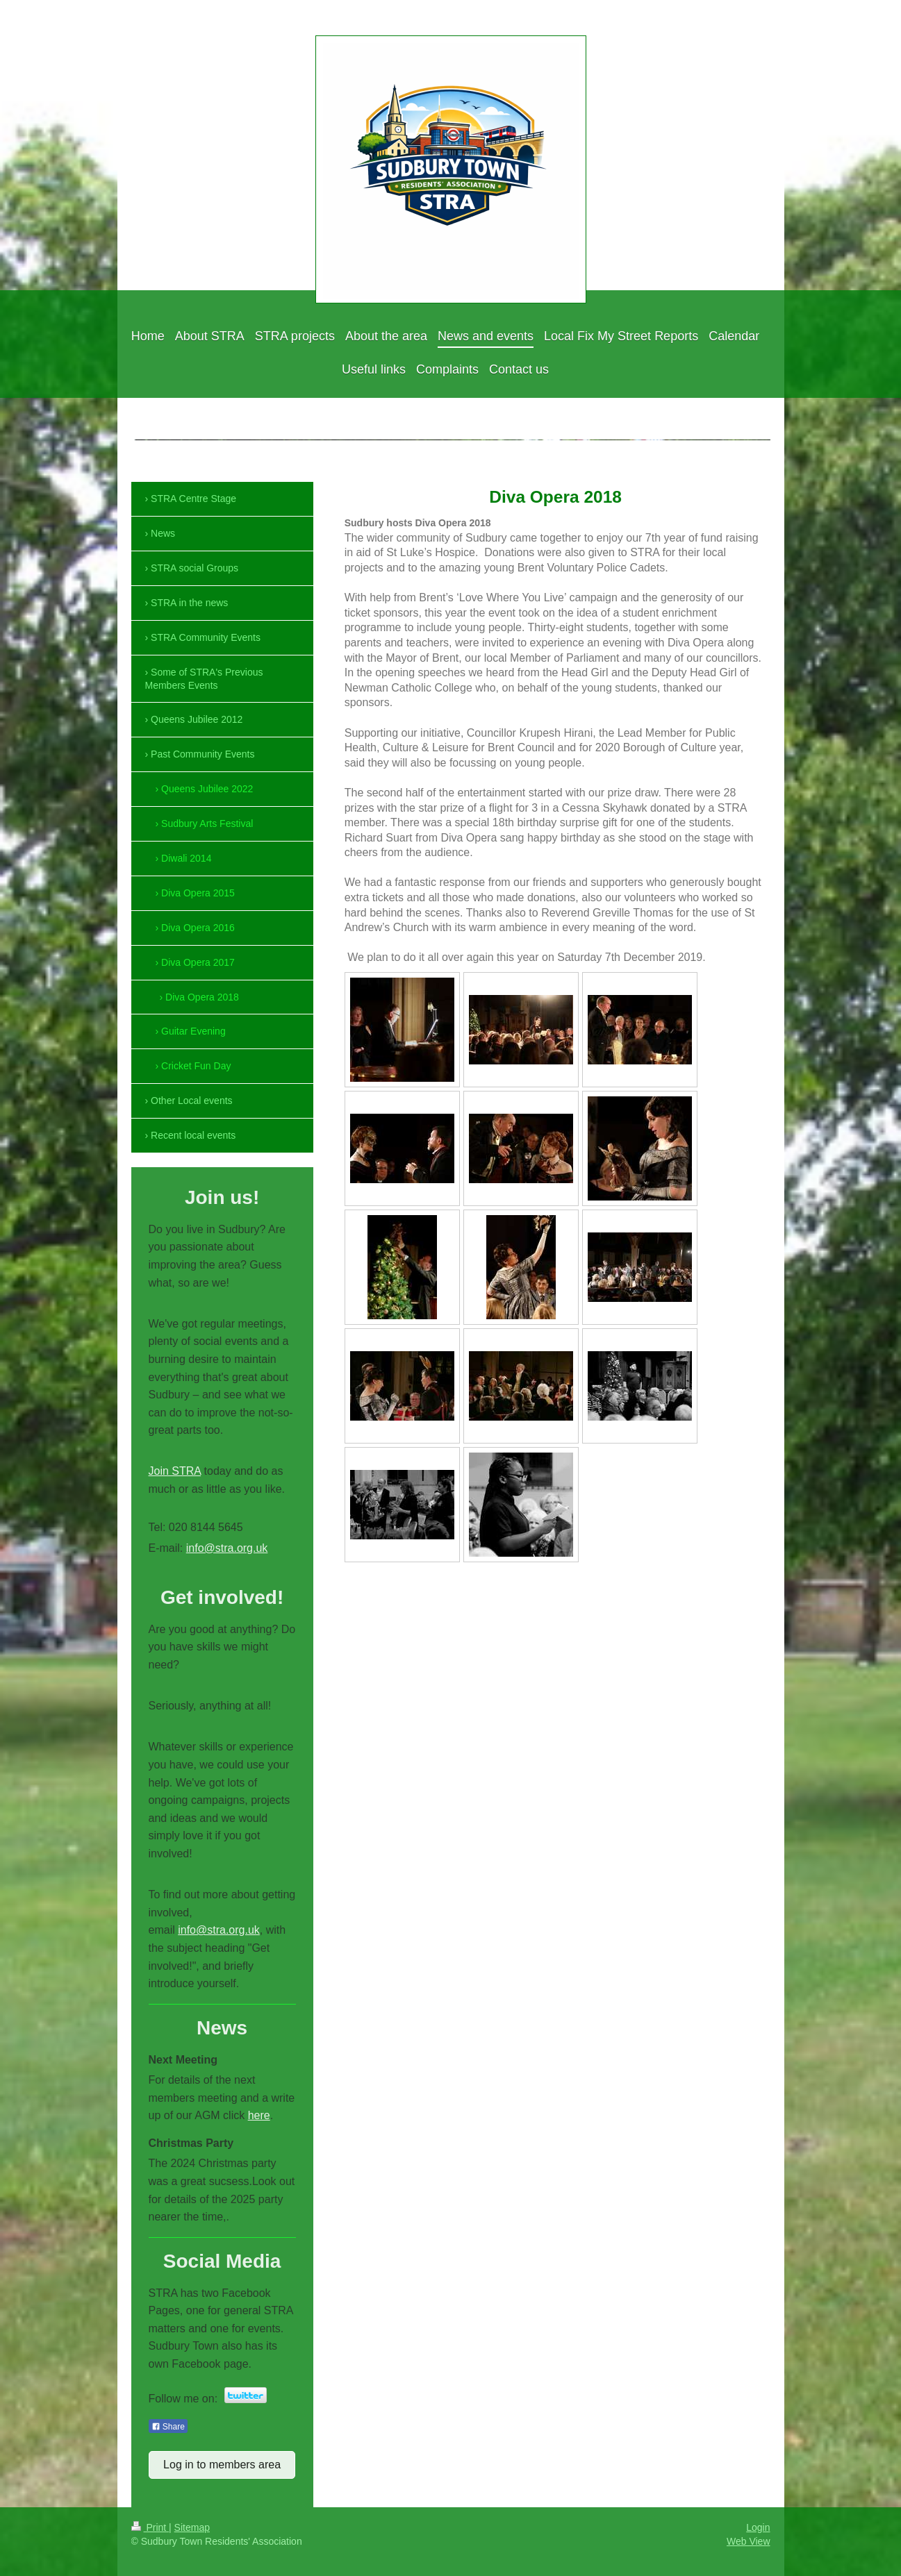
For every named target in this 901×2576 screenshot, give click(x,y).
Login (758, 2527)
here (259, 2115)
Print (150, 2527)
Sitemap (192, 2527)
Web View (748, 2541)
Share (168, 2427)
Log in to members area (222, 2464)
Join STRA (175, 1471)
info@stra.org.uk (227, 1548)
